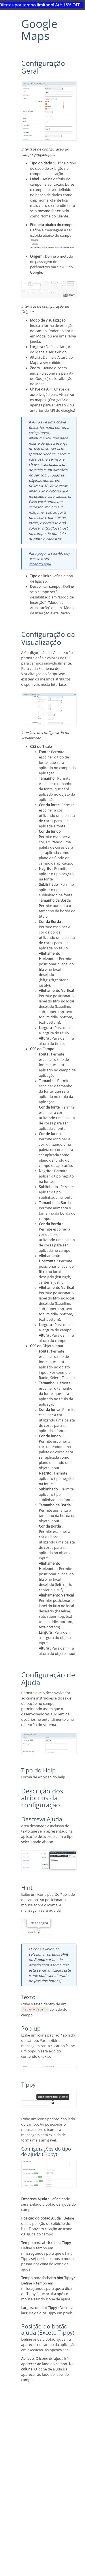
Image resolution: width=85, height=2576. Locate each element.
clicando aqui (40, 564)
